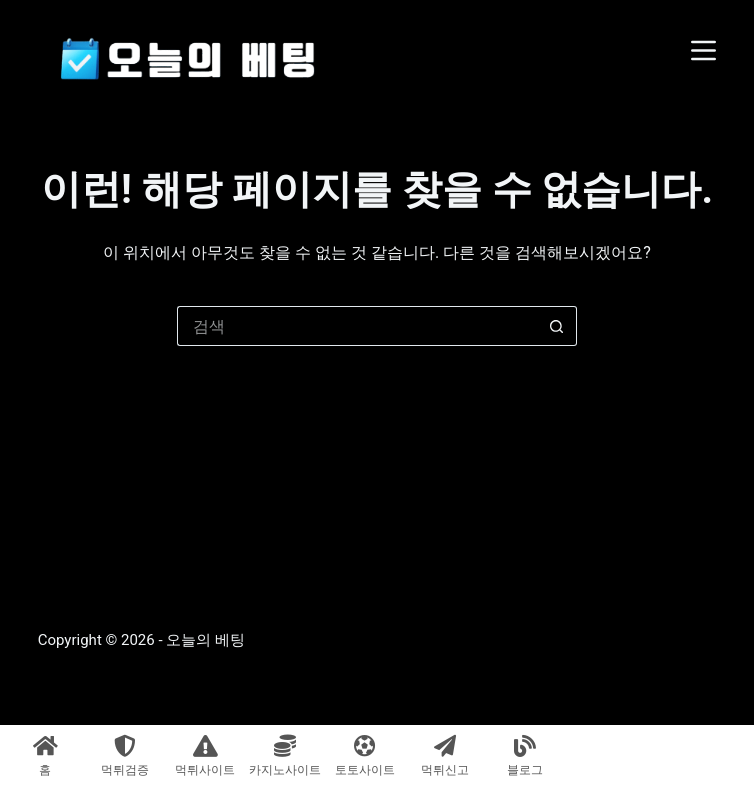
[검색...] (357, 326)
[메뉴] (703, 50)
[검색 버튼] (557, 326)
